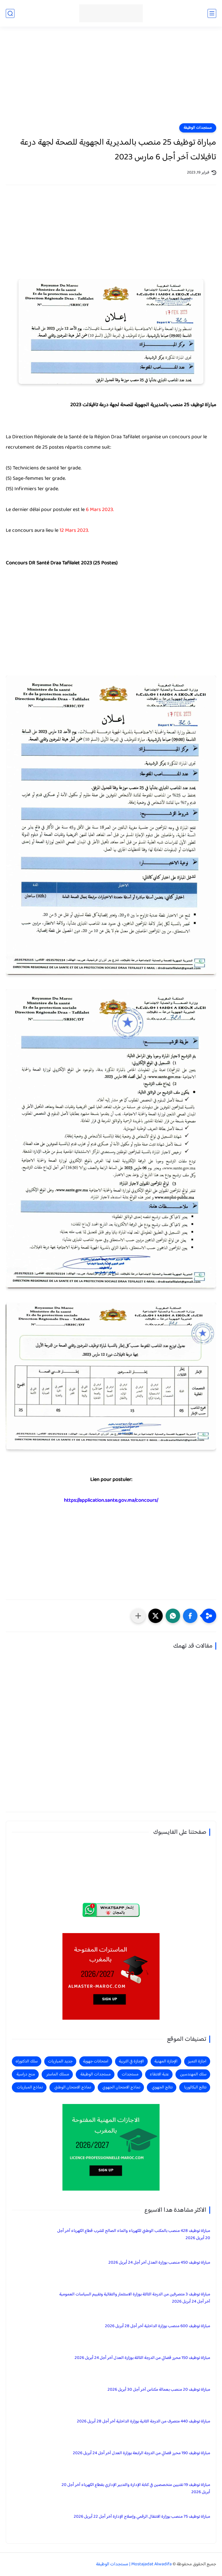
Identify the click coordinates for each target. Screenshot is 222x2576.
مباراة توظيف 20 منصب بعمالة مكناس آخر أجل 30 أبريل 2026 (159, 2389)
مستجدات (130, 2074)
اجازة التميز (197, 2061)
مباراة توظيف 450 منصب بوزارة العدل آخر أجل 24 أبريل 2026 (159, 2262)
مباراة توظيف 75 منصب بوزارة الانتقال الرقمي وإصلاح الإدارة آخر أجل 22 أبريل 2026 (142, 2516)
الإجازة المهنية (165, 2061)
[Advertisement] (111, 78)
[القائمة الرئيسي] (212, 13)
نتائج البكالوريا (195, 2087)
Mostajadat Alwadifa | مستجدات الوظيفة (134, 2564)
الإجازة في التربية (131, 2061)
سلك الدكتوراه (27, 2061)
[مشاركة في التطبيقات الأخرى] (138, 1616)
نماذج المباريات (30, 2087)
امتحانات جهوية (95, 2061)
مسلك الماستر (57, 2074)
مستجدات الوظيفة (198, 127)
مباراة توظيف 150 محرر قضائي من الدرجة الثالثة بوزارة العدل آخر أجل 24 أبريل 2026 (142, 2358)
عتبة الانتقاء (159, 2074)
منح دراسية (25, 2074)
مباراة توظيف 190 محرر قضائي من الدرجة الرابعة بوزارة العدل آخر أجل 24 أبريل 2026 (141, 2453)
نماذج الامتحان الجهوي (121, 2087)
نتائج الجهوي (162, 2087)
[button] (190, 1616)
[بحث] (10, 13)
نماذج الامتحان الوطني (72, 2087)
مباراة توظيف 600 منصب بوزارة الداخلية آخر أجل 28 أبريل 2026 (157, 2326)
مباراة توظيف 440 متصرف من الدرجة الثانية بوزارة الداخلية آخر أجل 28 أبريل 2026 (143, 2421)
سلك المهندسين (193, 2074)
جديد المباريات (60, 2061)
